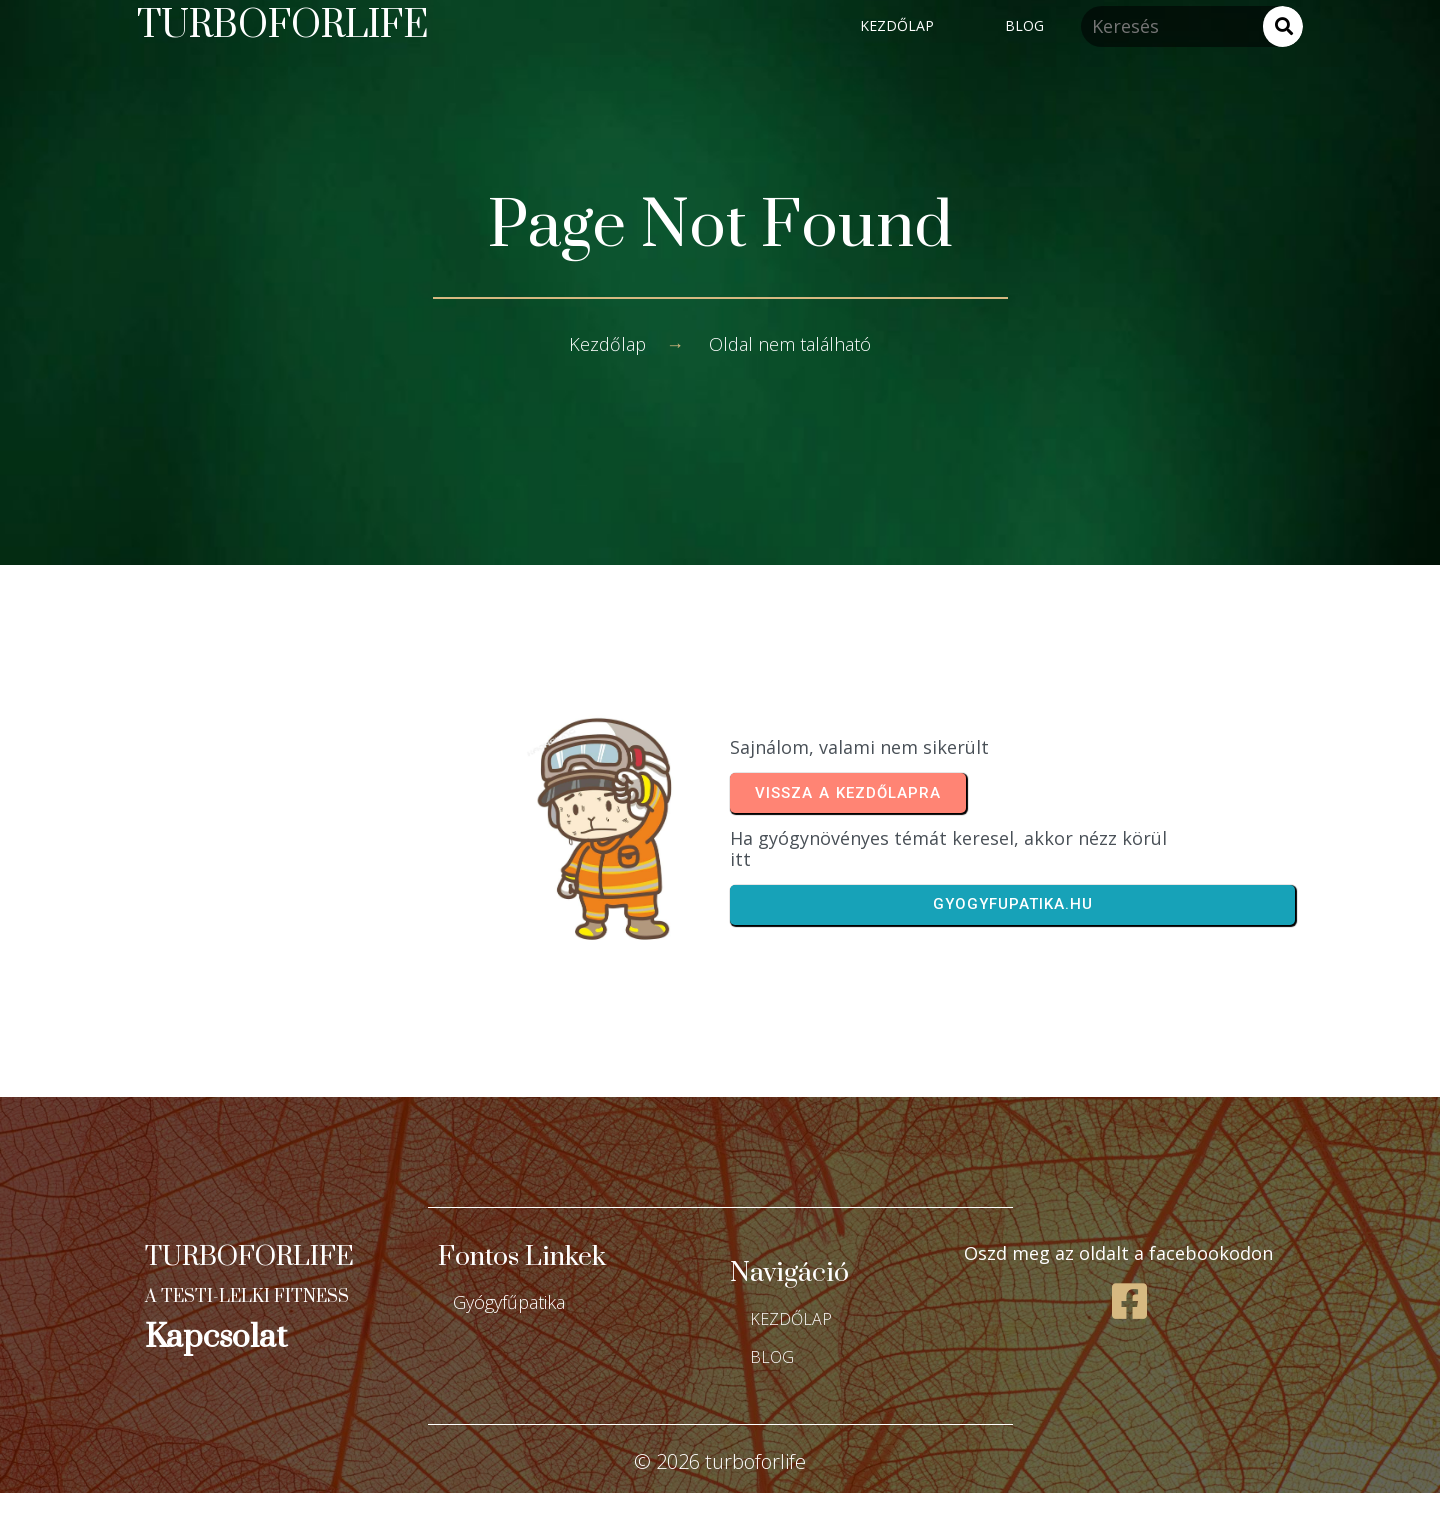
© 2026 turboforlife (720, 1461)
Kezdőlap (607, 344)
